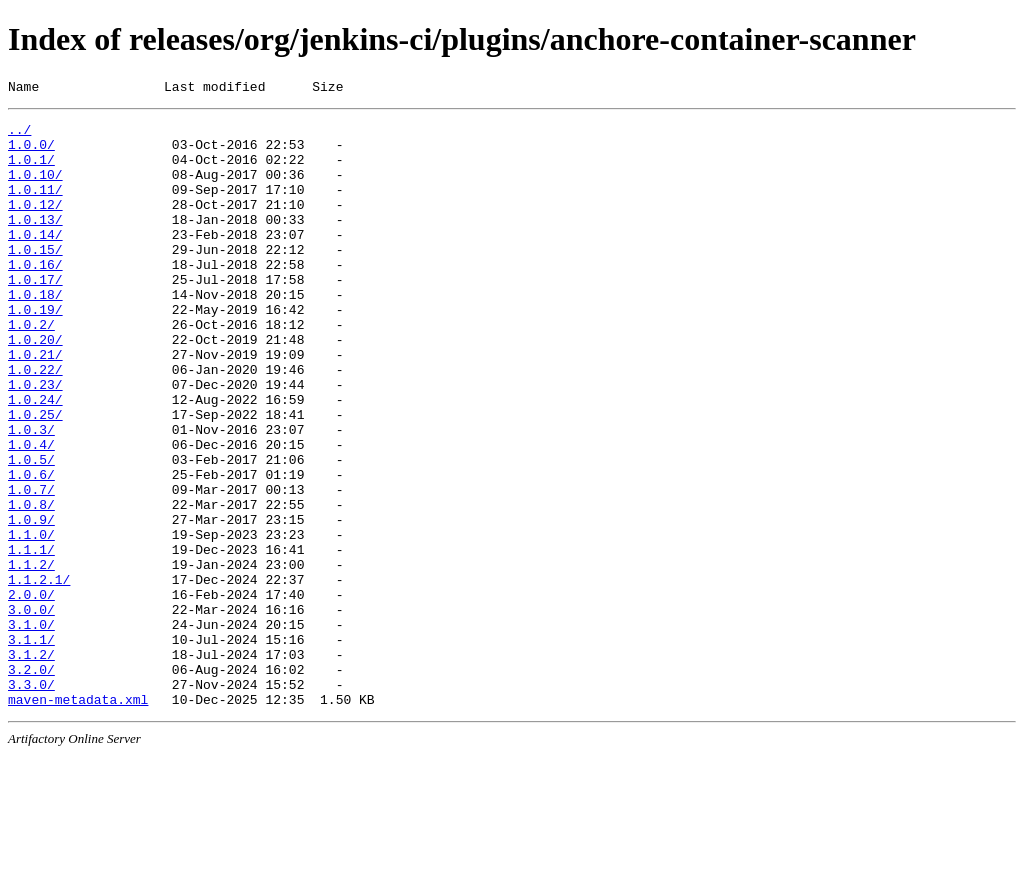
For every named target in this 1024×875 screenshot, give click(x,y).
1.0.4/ (31, 513)
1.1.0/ (31, 621)
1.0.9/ (31, 603)
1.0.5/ (31, 531)
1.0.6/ (31, 549)
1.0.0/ (31, 153)
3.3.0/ (31, 801)
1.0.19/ (35, 351)
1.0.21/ (35, 405)
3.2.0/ (31, 783)
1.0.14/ (35, 261)
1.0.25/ (35, 477)
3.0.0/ (31, 711)
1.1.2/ (31, 657)
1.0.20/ (35, 387)
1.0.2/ (31, 369)
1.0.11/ (35, 207)
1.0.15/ (35, 279)
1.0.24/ (35, 459)
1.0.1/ (31, 171)
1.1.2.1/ (39, 675)
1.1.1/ (31, 639)
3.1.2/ (31, 765)
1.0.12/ (35, 225)
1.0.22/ (35, 423)
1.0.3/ (31, 495)
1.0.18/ (35, 333)
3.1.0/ (31, 729)
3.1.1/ (31, 747)
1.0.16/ (35, 297)
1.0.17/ (35, 315)
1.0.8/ (31, 585)
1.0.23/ (35, 441)
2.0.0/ (31, 693)
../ (19, 135)
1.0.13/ (35, 243)
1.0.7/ (31, 567)
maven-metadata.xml (78, 819)
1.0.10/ (35, 189)
